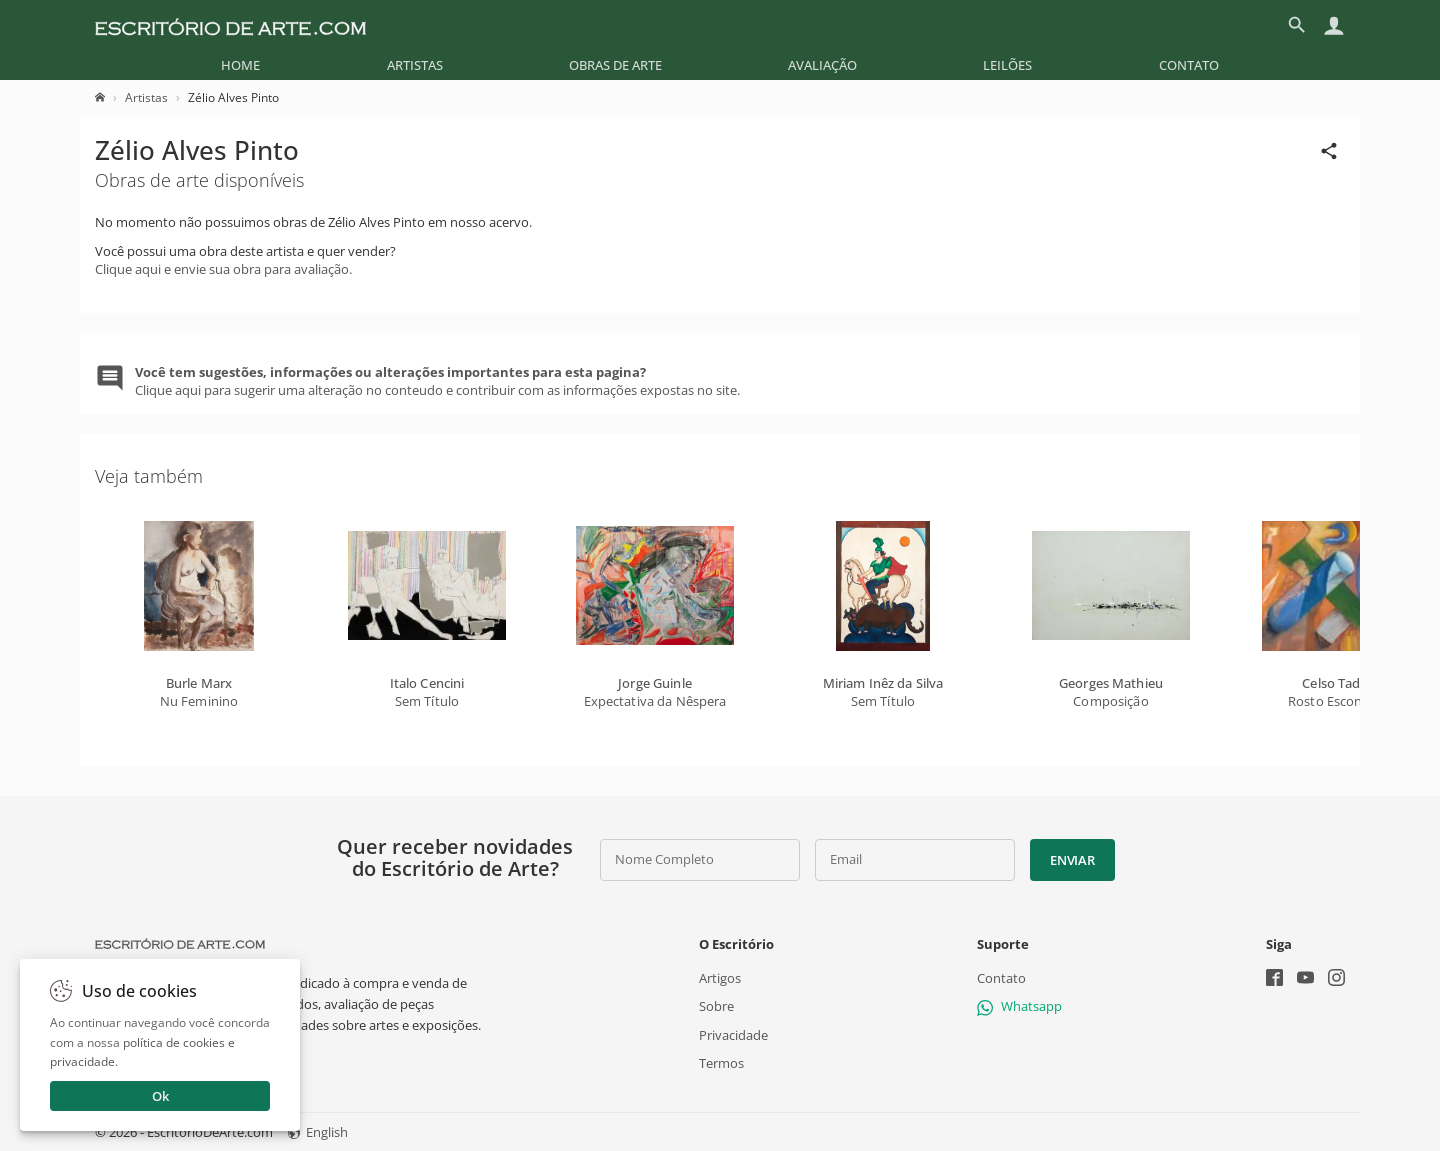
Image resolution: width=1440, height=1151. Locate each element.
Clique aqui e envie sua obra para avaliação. (223, 269)
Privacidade (733, 1034)
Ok (160, 1096)
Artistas (415, 65)
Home (240, 65)
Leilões (1007, 65)
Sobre (716, 1006)
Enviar (1072, 860)
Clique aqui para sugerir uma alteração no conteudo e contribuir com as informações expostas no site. (437, 381)
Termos (721, 1063)
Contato (1189, 65)
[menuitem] (240, 65)
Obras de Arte (615, 65)
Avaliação (822, 65)
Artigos (720, 978)
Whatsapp (1019, 1006)
